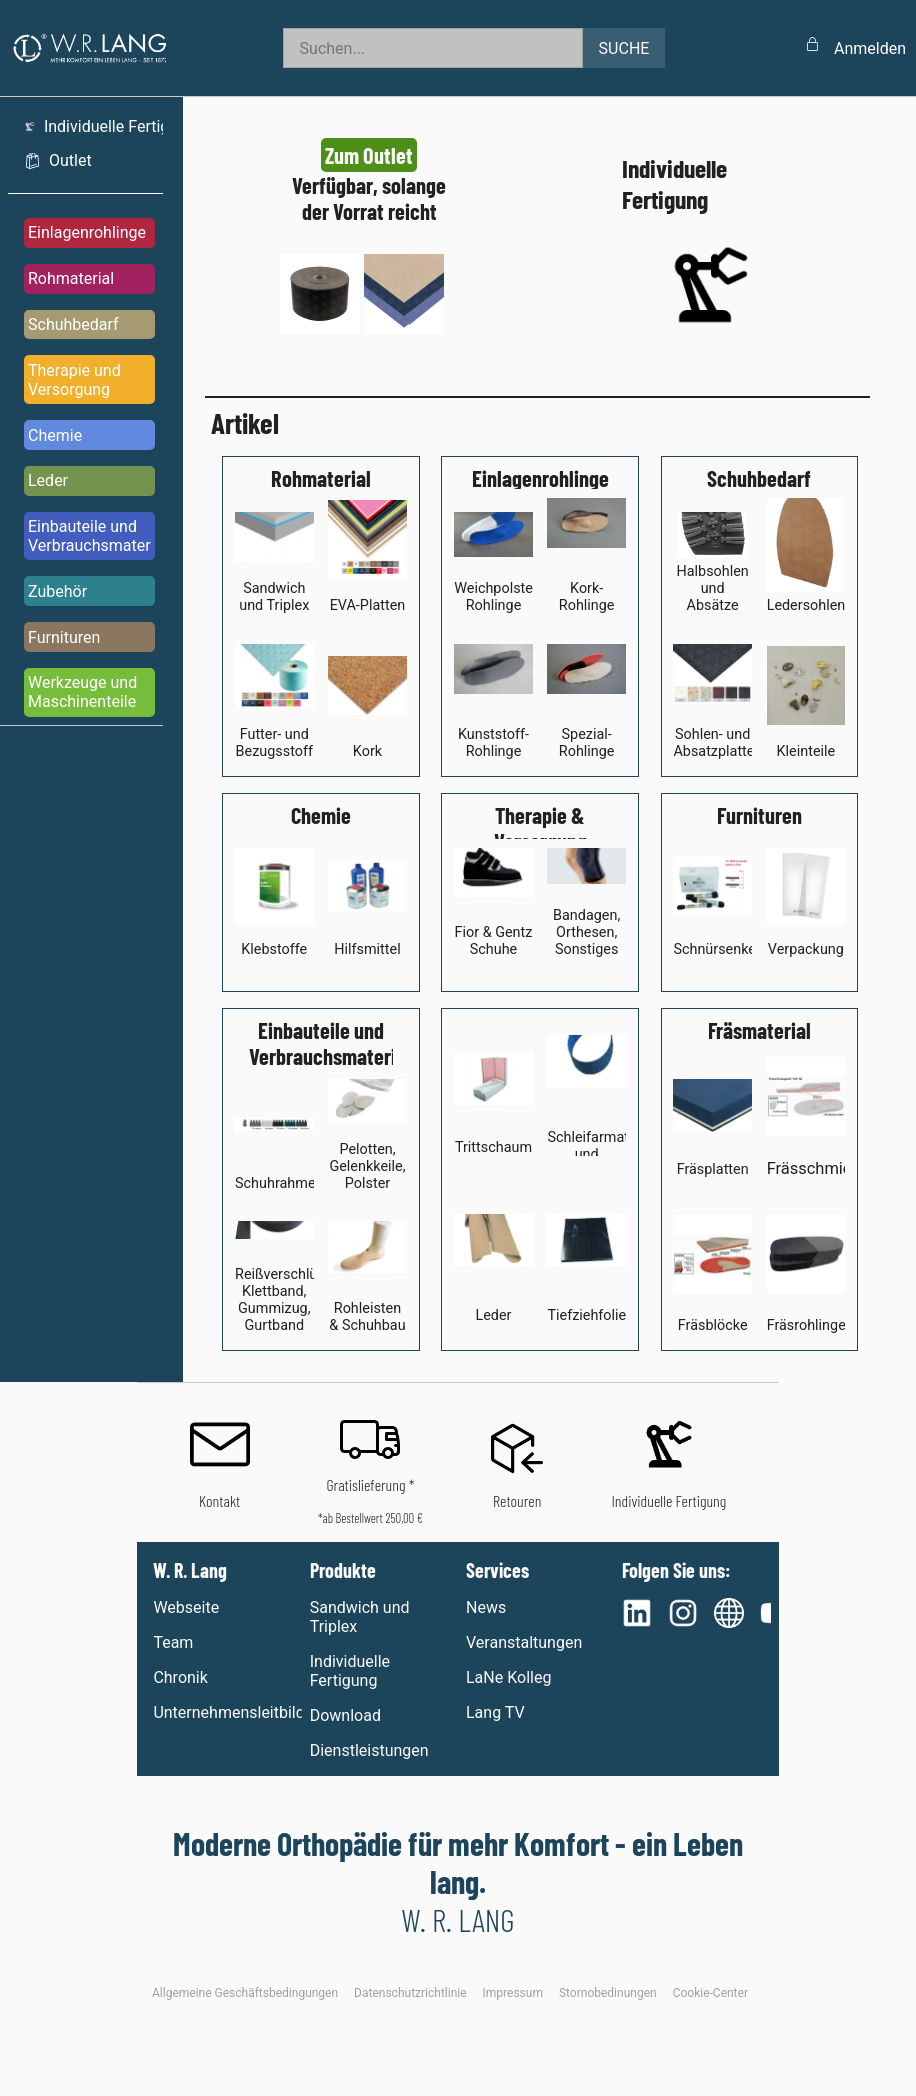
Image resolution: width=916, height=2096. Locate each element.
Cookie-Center (710, 1993)
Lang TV (495, 1712)
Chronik (180, 1677)
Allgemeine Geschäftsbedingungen (245, 1993)
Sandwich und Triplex (360, 1617)
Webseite (186, 1607)
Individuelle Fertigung (350, 1671)
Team (173, 1642)
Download (345, 1715)
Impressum (513, 1993)
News (486, 1607)
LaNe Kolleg (508, 1677)
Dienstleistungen (369, 1750)
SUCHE (624, 48)
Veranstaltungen (524, 1642)
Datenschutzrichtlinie (410, 1993)
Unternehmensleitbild (227, 1712)
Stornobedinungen (608, 1993)
